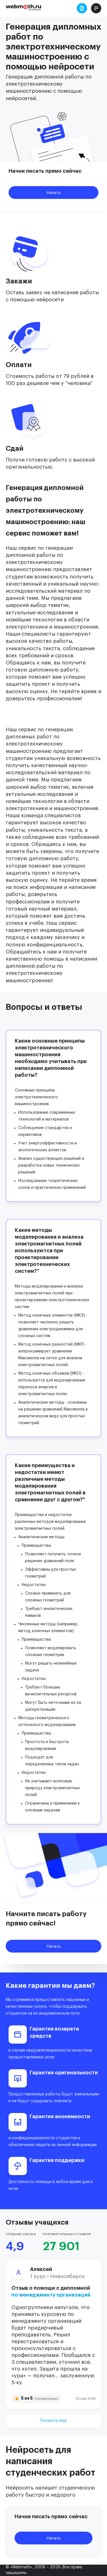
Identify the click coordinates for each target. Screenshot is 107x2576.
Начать (54, 193)
